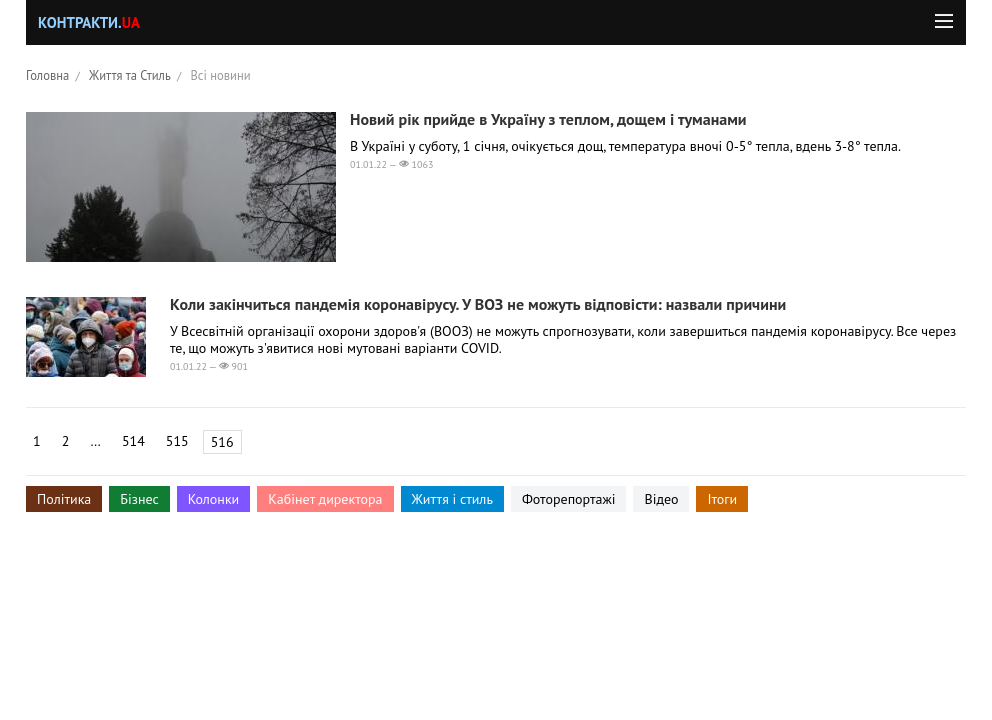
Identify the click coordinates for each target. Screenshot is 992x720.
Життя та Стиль (130, 75)
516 (222, 442)
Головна (47, 75)
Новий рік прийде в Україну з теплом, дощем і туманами (548, 119)
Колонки (214, 499)
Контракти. (89, 22)
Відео (661, 499)
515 (177, 441)
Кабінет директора (325, 499)
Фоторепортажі (569, 499)
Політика (64, 499)
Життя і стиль (452, 499)
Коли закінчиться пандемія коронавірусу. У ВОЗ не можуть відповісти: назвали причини (478, 304)
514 (133, 441)
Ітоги (722, 499)
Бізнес (139, 499)
